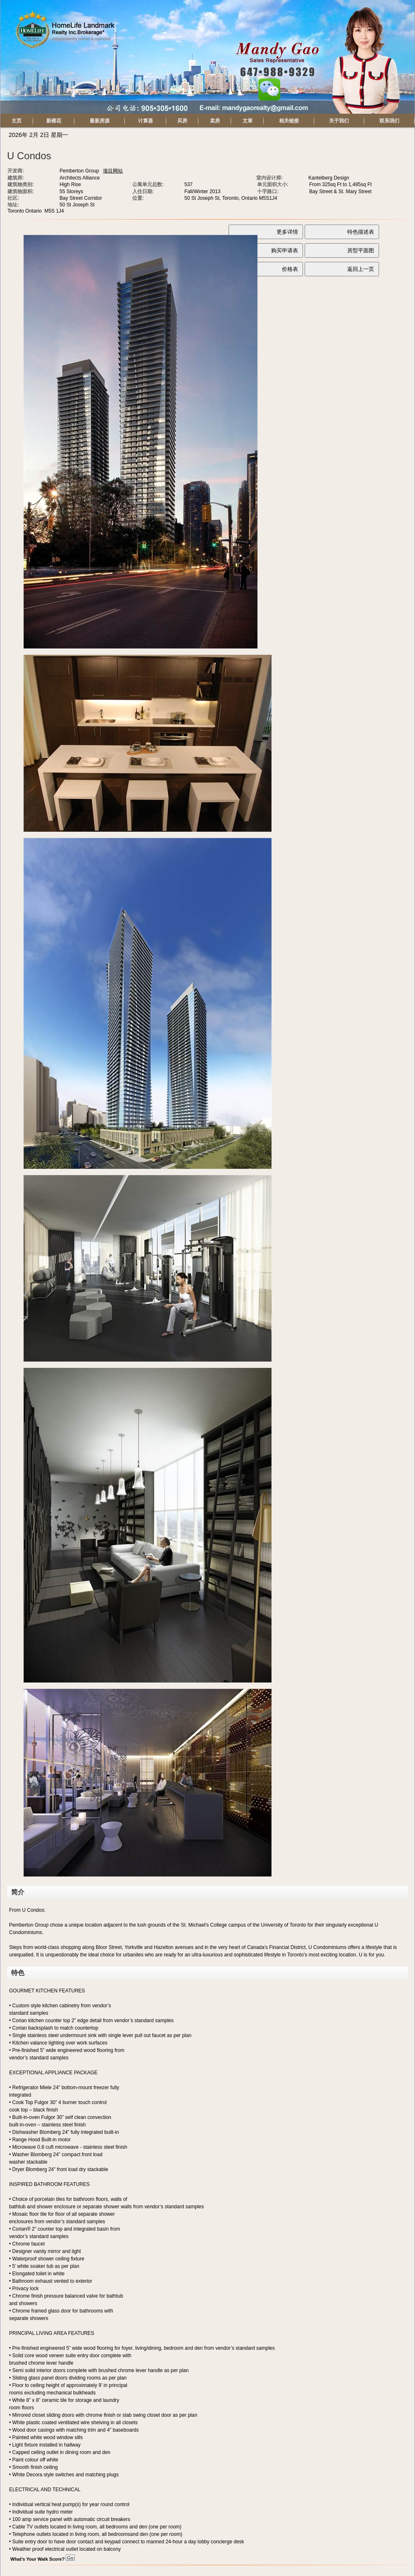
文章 (248, 121)
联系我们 (389, 121)
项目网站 (113, 171)
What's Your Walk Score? (42, 2559)
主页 (16, 121)
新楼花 (53, 121)
